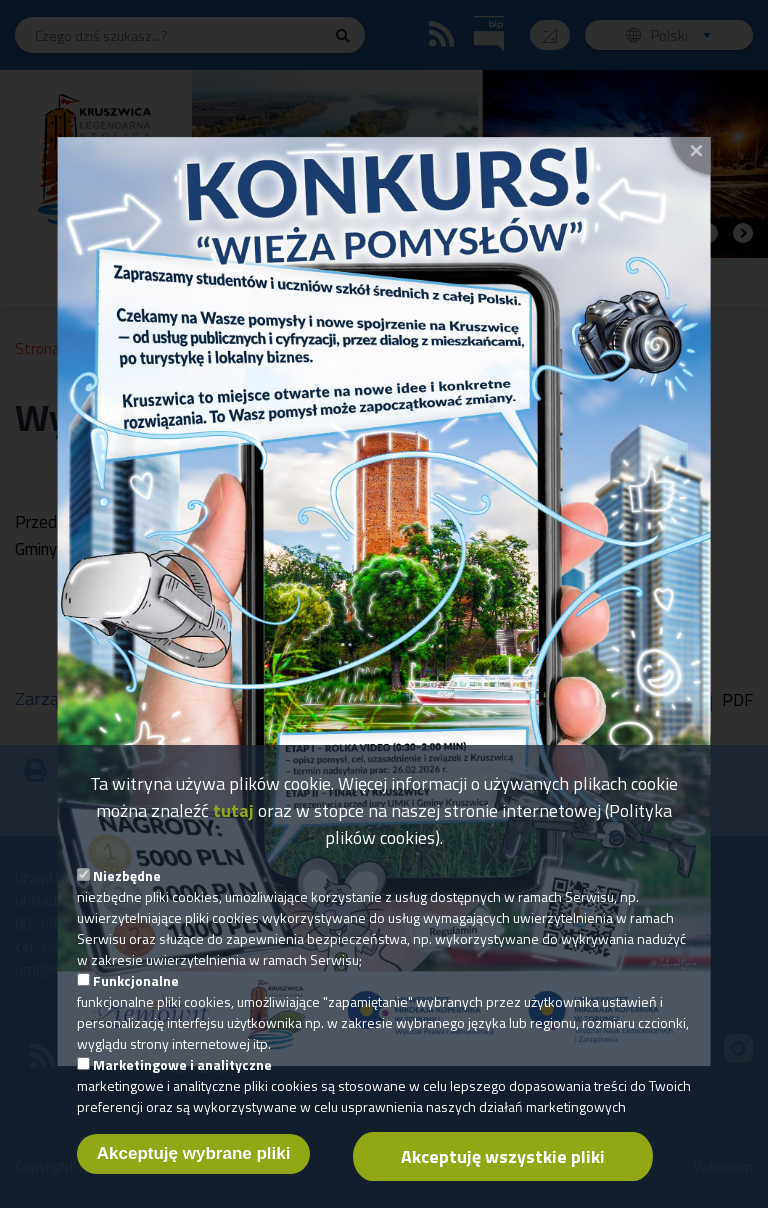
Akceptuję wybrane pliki (194, 1174)
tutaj (233, 831)
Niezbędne (127, 896)
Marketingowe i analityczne (182, 1085)
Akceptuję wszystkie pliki (503, 1177)
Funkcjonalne (136, 1001)
